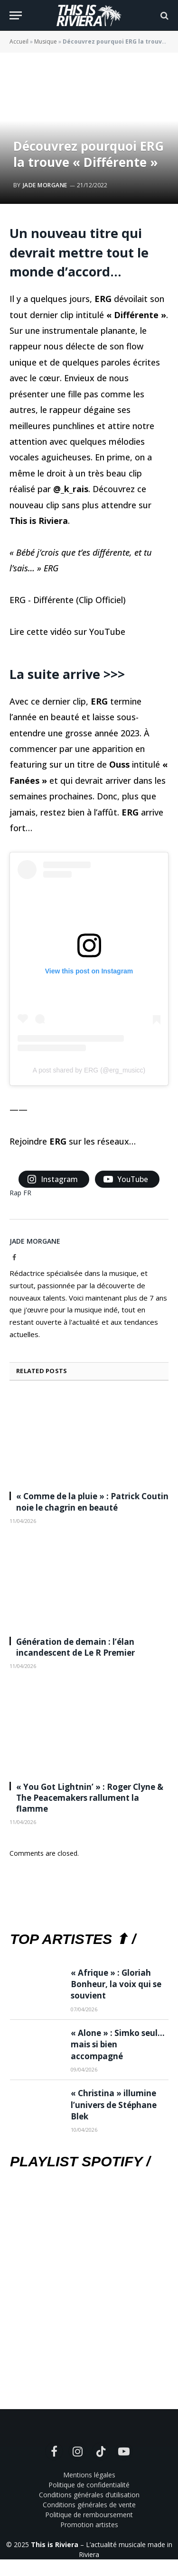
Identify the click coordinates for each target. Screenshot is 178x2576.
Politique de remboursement (89, 2514)
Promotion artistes (89, 2524)
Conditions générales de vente (89, 2504)
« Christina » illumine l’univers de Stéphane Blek (114, 2105)
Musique (45, 41)
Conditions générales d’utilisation (89, 2494)
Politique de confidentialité (89, 2484)
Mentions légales (89, 2474)
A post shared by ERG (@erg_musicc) (89, 1070)
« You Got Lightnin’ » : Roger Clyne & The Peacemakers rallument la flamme (89, 1797)
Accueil (18, 41)
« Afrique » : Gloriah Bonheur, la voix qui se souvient (116, 1984)
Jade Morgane (45, 185)
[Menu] (15, 15)
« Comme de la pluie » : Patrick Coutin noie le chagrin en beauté (92, 1502)
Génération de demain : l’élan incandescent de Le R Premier (75, 1647)
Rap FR (20, 1192)
